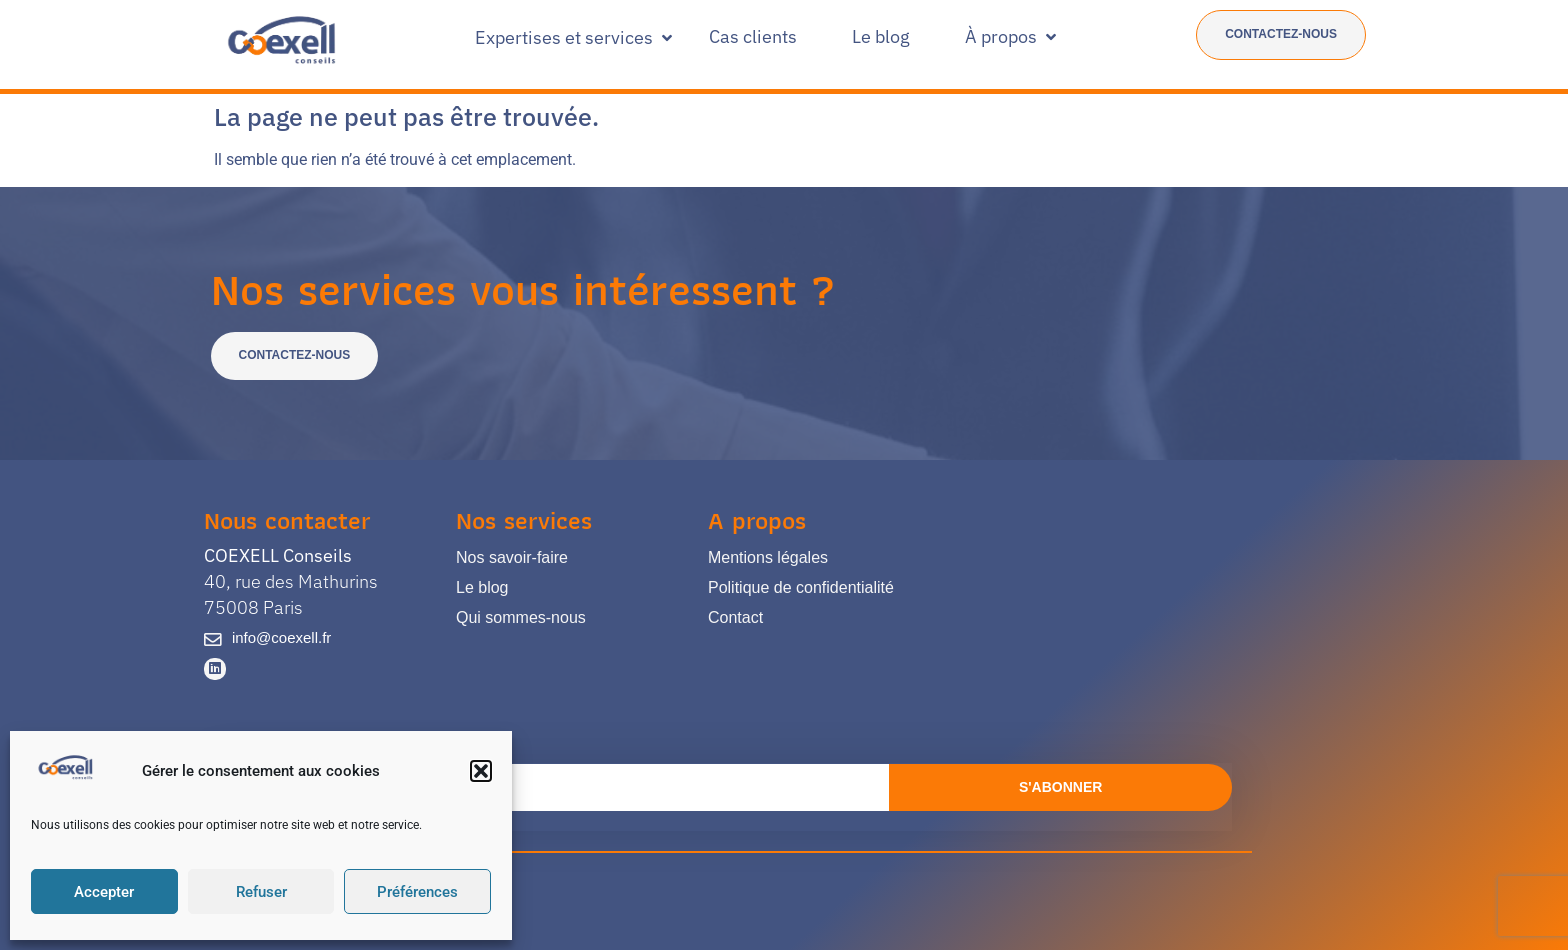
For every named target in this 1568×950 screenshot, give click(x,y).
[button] (481, 771)
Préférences (417, 892)
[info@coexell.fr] (211, 639)
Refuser (261, 892)
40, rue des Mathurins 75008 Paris (291, 581)
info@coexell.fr (279, 637)
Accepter (104, 892)
